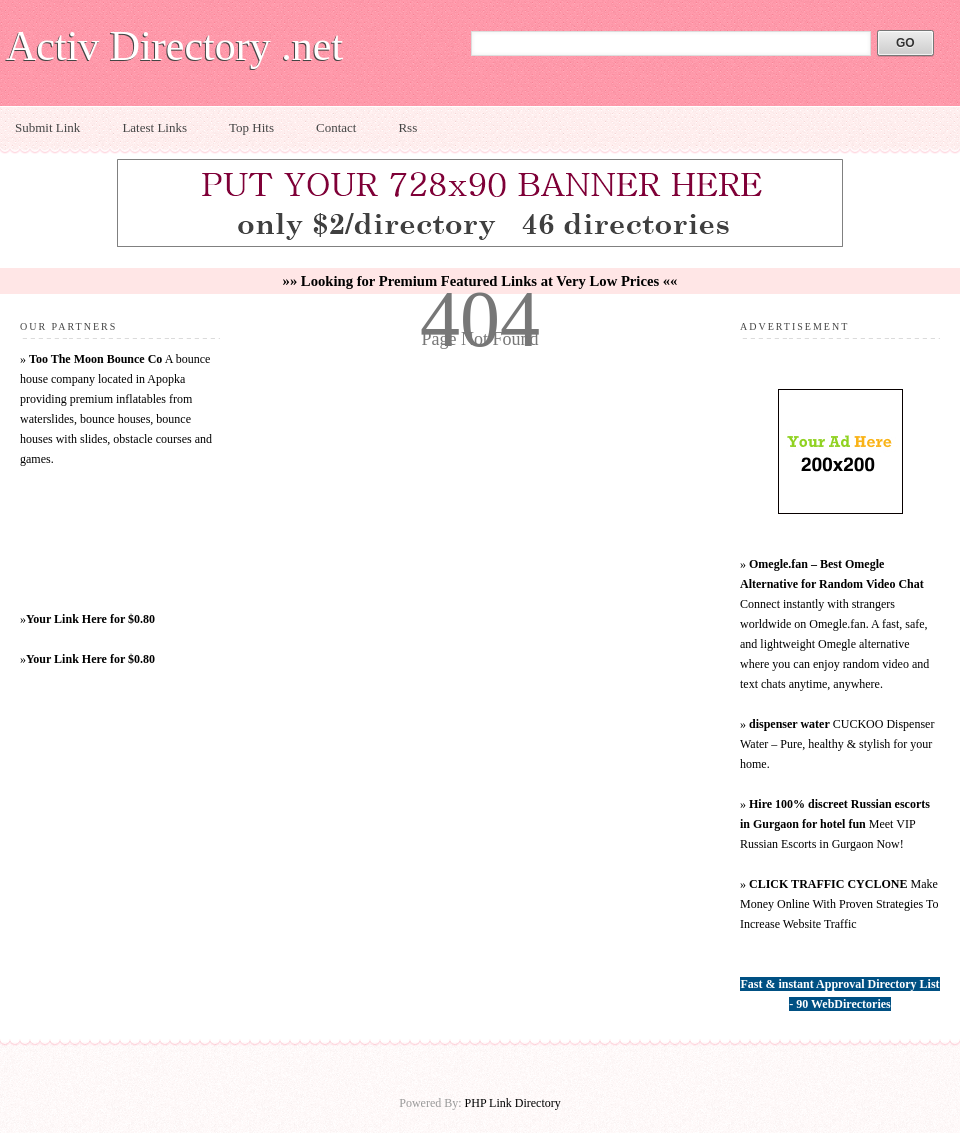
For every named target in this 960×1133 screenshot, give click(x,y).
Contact (336, 127)
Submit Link (47, 127)
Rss (407, 127)
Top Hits (251, 127)
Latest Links (154, 127)
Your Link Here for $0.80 (90, 619)
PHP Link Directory (513, 1103)
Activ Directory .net (174, 46)
